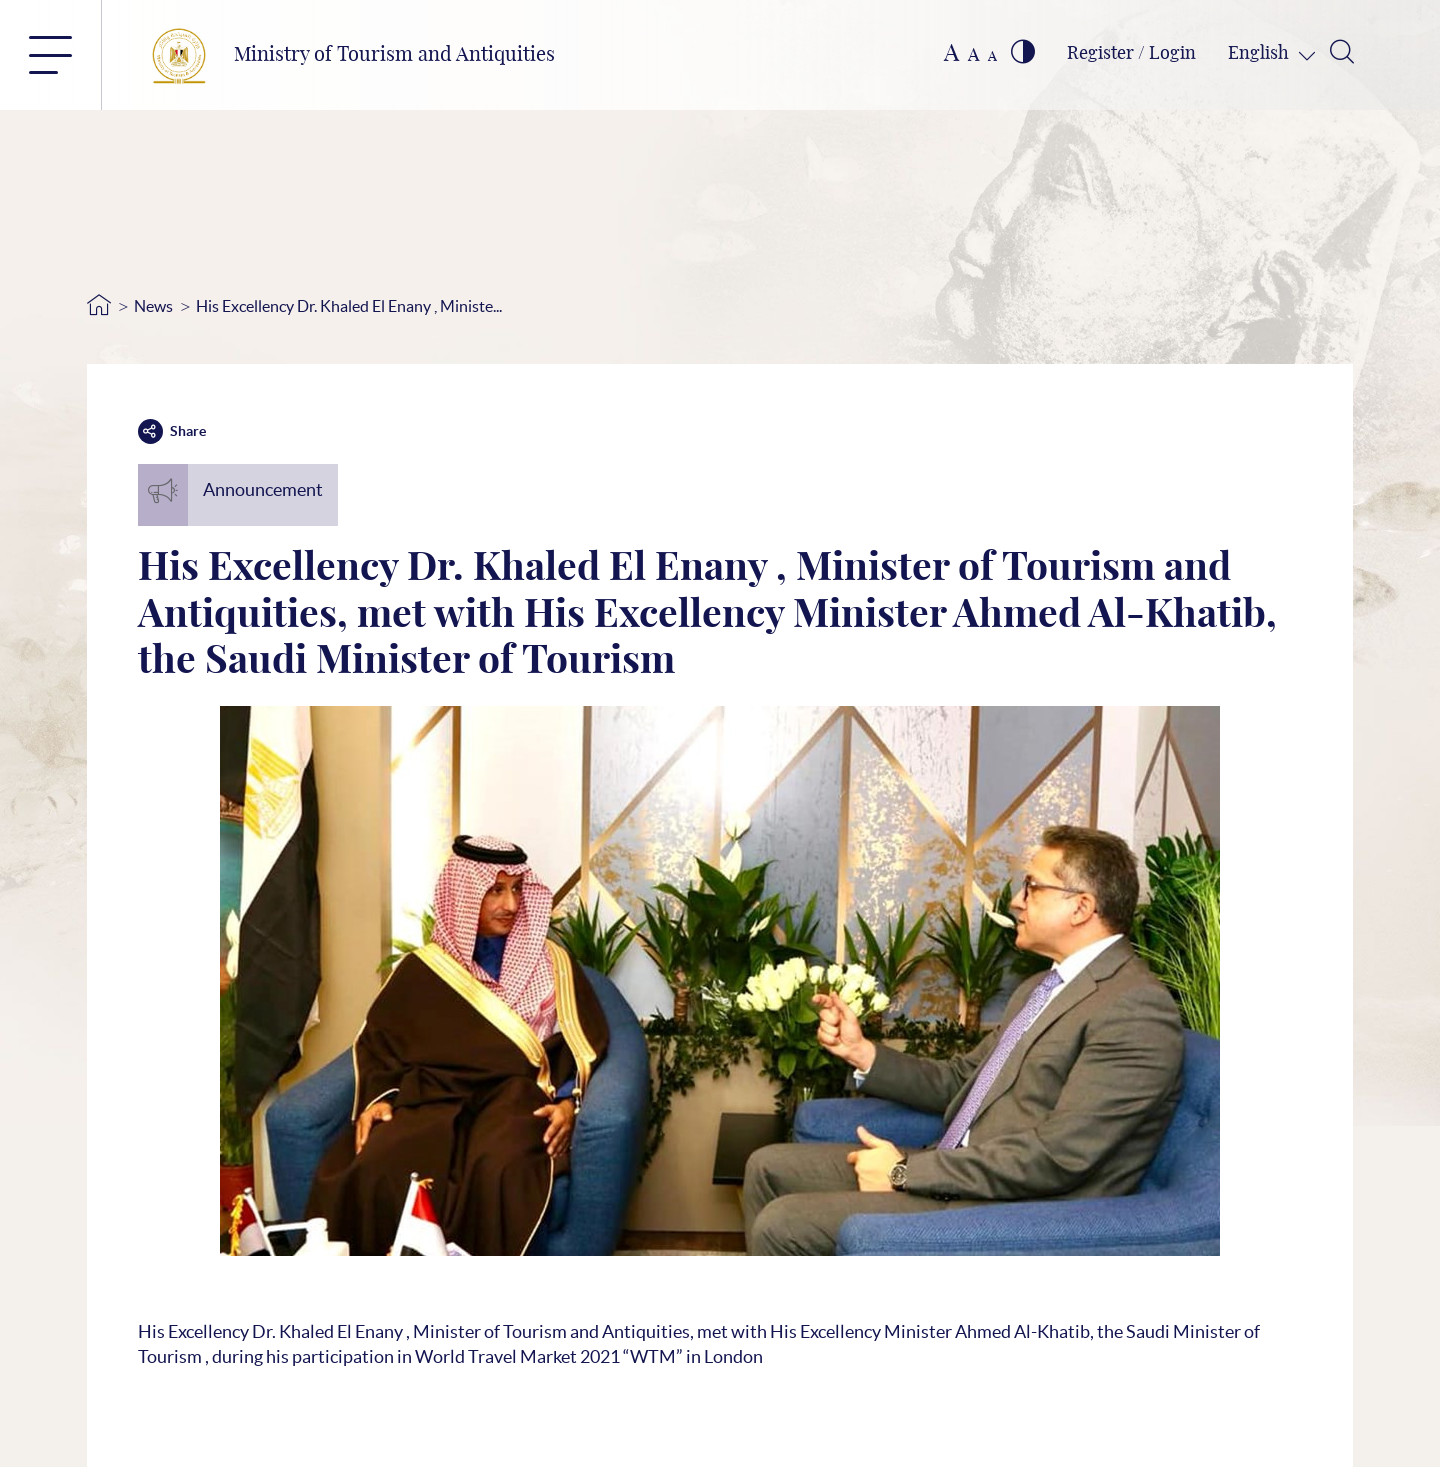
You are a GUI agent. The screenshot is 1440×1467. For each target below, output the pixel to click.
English (1260, 54)
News (153, 306)
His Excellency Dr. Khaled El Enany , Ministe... (349, 306)
